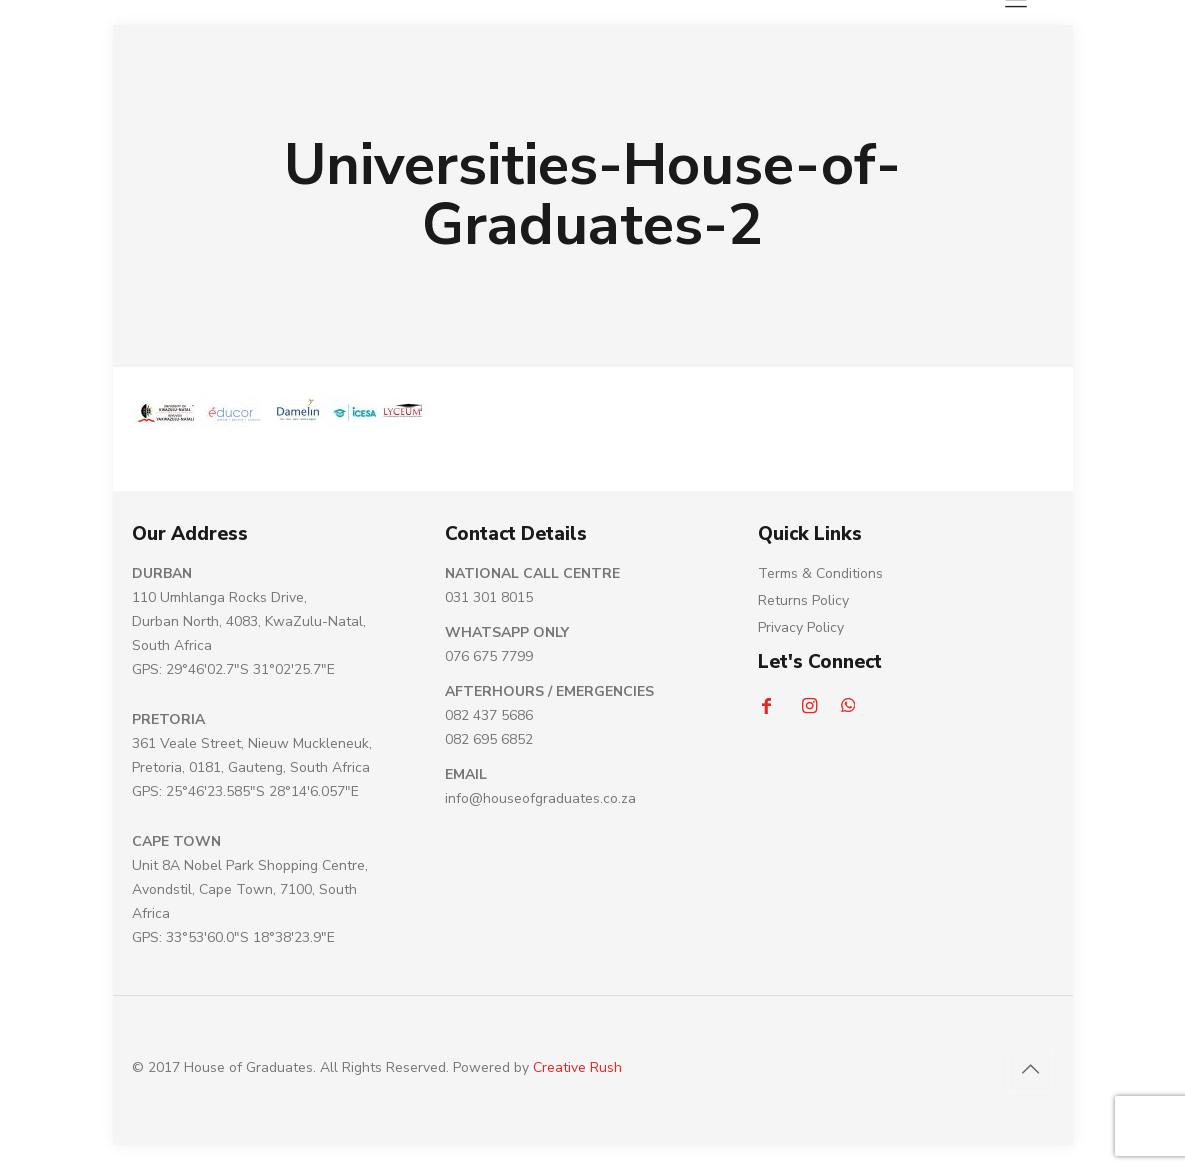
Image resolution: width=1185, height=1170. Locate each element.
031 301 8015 (489, 597)
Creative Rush (577, 1067)
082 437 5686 (489, 715)
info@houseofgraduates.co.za (540, 798)
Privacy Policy (801, 627)
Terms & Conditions (820, 573)
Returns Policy (803, 600)
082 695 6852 (489, 739)
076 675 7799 (489, 656)
